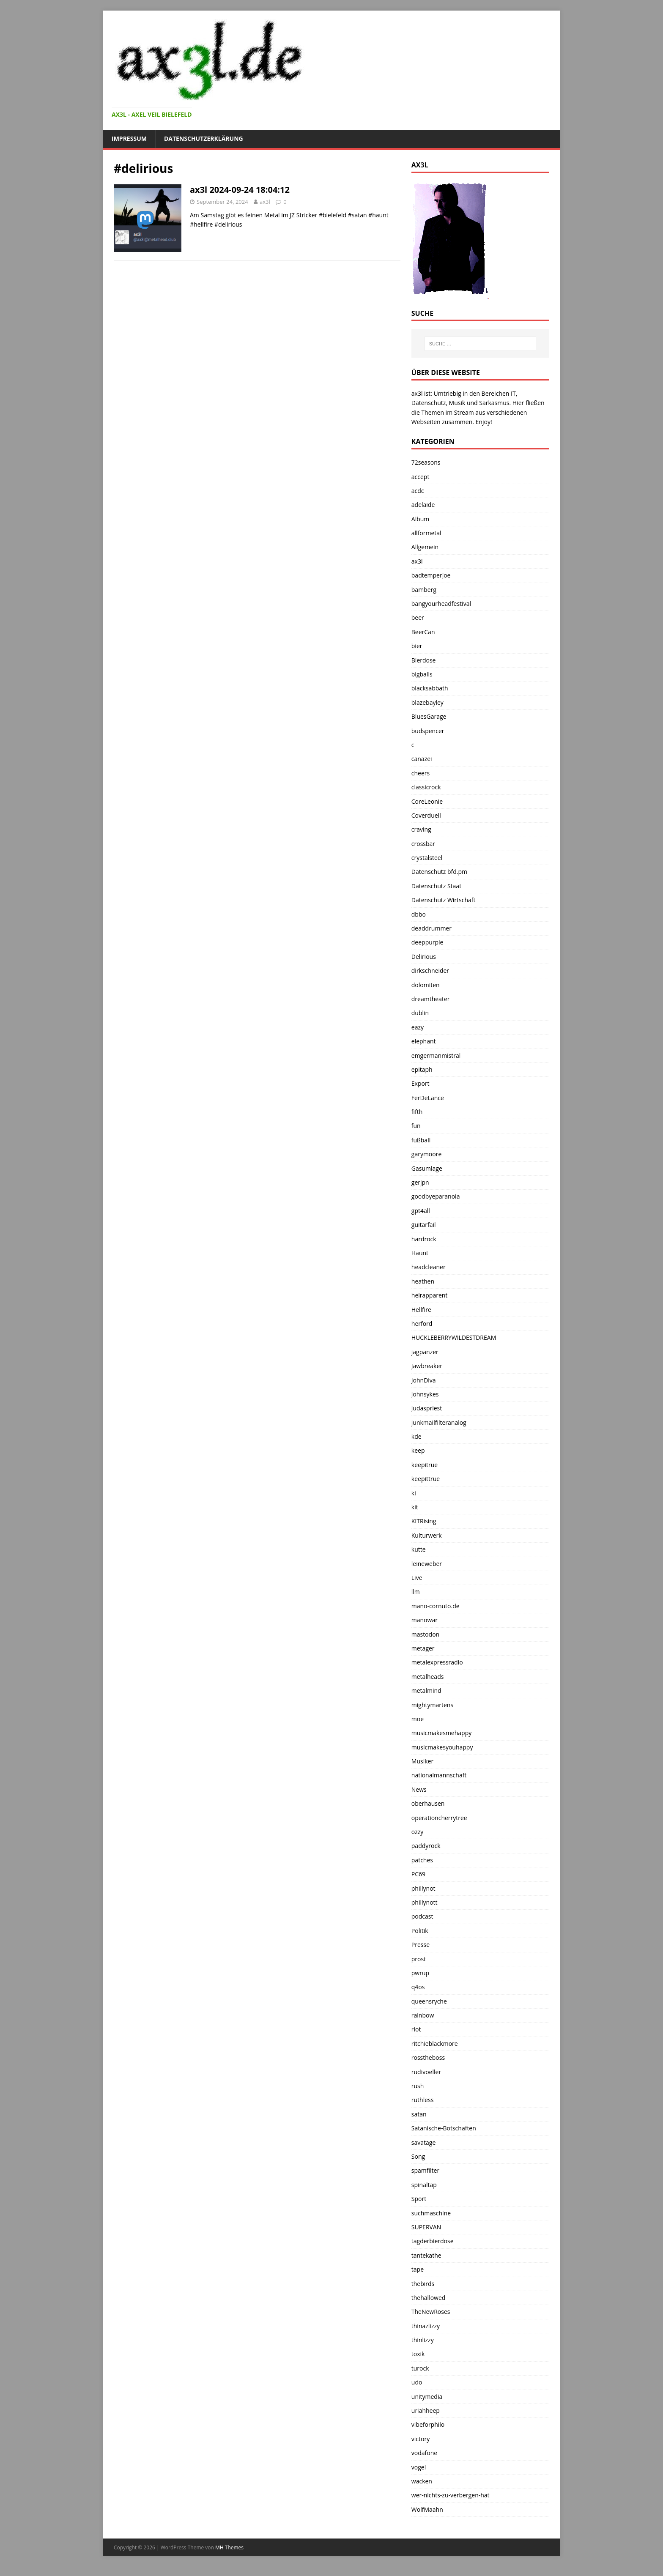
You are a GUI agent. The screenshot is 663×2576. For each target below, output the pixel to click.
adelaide (423, 505)
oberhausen (428, 1803)
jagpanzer (424, 1352)
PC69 (418, 1874)
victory (420, 2439)
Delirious (423, 957)
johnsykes (425, 1394)
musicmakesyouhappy (442, 1747)
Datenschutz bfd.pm (439, 872)
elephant (423, 1041)
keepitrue (424, 1465)
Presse (420, 1945)
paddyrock (426, 1846)
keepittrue (425, 1479)
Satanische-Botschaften (443, 2128)
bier (416, 646)
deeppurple (427, 942)
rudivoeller (426, 2072)
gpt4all (420, 1211)
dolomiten (425, 985)
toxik (418, 2354)
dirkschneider (430, 970)
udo (416, 2382)
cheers (420, 773)
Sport (418, 2199)
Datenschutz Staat (436, 886)
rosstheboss (428, 2057)
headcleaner (428, 1267)
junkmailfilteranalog (438, 1422)
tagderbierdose (432, 2241)
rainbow (422, 2015)
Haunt (419, 1253)
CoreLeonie (427, 801)
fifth (417, 1112)
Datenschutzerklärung (203, 138)
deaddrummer (431, 928)
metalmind (426, 1690)
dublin (420, 1013)
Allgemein (424, 547)
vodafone (424, 2453)
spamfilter (425, 2170)
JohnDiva (423, 1380)
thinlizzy (422, 2340)
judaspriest (426, 1408)
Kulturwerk (426, 1535)
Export (420, 1083)
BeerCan (423, 632)
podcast (422, 1916)
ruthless (422, 2100)
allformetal (426, 533)
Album (420, 519)
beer (417, 617)
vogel (418, 2467)
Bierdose (423, 660)
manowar (424, 1620)
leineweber (426, 1564)
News (419, 1789)
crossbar (423, 844)
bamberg (423, 590)
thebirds (423, 2284)
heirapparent (429, 1295)
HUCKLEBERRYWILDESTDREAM (453, 1337)
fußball (420, 1140)
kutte (418, 1549)
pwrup (420, 1973)
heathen (422, 1281)
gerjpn (420, 1182)
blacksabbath (429, 688)
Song (418, 2156)
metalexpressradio (437, 1662)
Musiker (422, 1761)
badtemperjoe (431, 575)
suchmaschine (431, 2213)
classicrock (426, 787)
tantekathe (426, 2255)
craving (421, 829)
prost (418, 1959)
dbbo (418, 914)
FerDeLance (427, 1098)
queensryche (429, 2001)
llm (415, 1592)
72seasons (426, 462)
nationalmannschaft (439, 1775)
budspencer (427, 731)
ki (413, 1493)
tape (417, 2269)
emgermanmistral (436, 1055)
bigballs (422, 674)
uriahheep (425, 2410)
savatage (423, 2142)
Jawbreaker (426, 1366)
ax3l (265, 201)
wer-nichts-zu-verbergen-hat (450, 2495)
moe (417, 1719)
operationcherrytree (439, 1818)
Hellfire (421, 1310)
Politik (419, 1931)
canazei (421, 759)
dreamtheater (430, 999)
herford (422, 1323)
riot (416, 2029)
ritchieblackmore (434, 2043)
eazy (417, 1027)
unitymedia (426, 2397)
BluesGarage (429, 716)
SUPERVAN (426, 2227)
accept (420, 477)
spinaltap (424, 2185)
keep (418, 1450)
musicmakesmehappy (441, 1733)
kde (416, 1436)
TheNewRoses (430, 2312)
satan (419, 2114)
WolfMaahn (427, 2509)
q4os (418, 1987)
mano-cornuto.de (435, 1606)
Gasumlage (426, 1168)
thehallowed (428, 2298)
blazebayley (427, 702)
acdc (417, 491)
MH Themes (229, 2547)
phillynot (423, 1888)
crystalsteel (426, 858)
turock (420, 2368)
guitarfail (423, 1225)
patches (422, 1860)
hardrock (423, 1239)
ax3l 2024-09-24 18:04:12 (240, 189)
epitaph (422, 1069)
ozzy (417, 1832)
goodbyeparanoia (435, 1196)
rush (417, 2086)
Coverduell (426, 815)
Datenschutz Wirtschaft (443, 900)
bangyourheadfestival (441, 604)
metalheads (427, 1677)
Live (416, 1578)
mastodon (425, 1634)
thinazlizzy (425, 2326)
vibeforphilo (427, 2424)
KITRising (423, 1521)
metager (423, 1648)
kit (414, 1507)
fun (416, 1126)
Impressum (129, 138)
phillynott (424, 1902)
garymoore (426, 1154)
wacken (421, 2481)
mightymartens (432, 1705)
